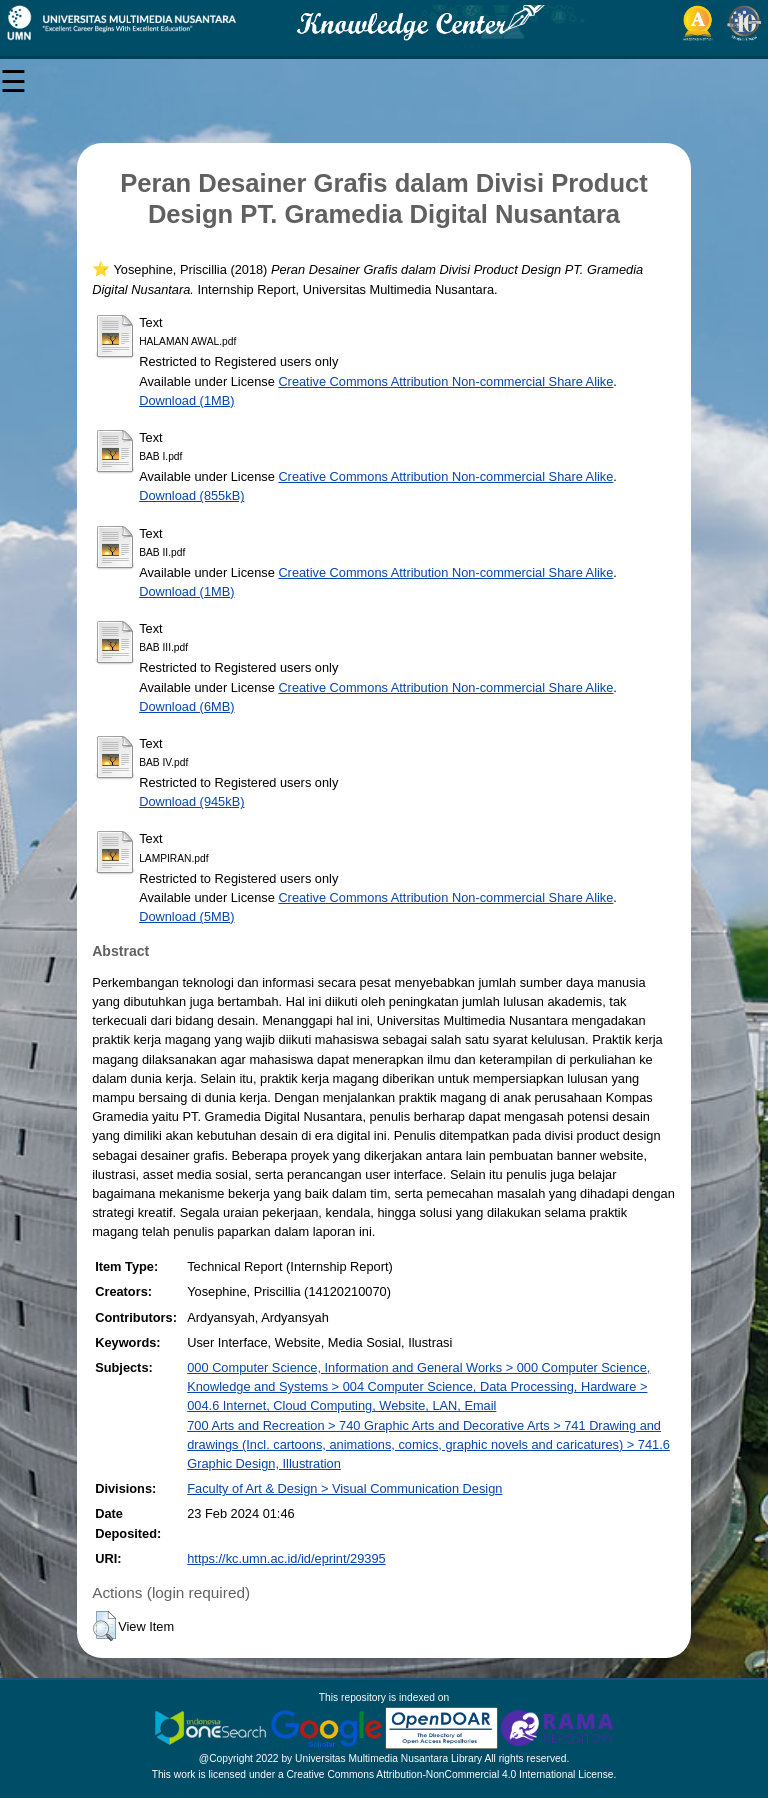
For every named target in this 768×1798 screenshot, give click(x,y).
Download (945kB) (191, 801)
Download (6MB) (186, 706)
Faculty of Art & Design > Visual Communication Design (344, 1488)
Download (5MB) (186, 916)
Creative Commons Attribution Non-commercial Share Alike (445, 381)
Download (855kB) (191, 495)
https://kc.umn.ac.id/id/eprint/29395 (286, 1558)
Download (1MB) (186, 400)
